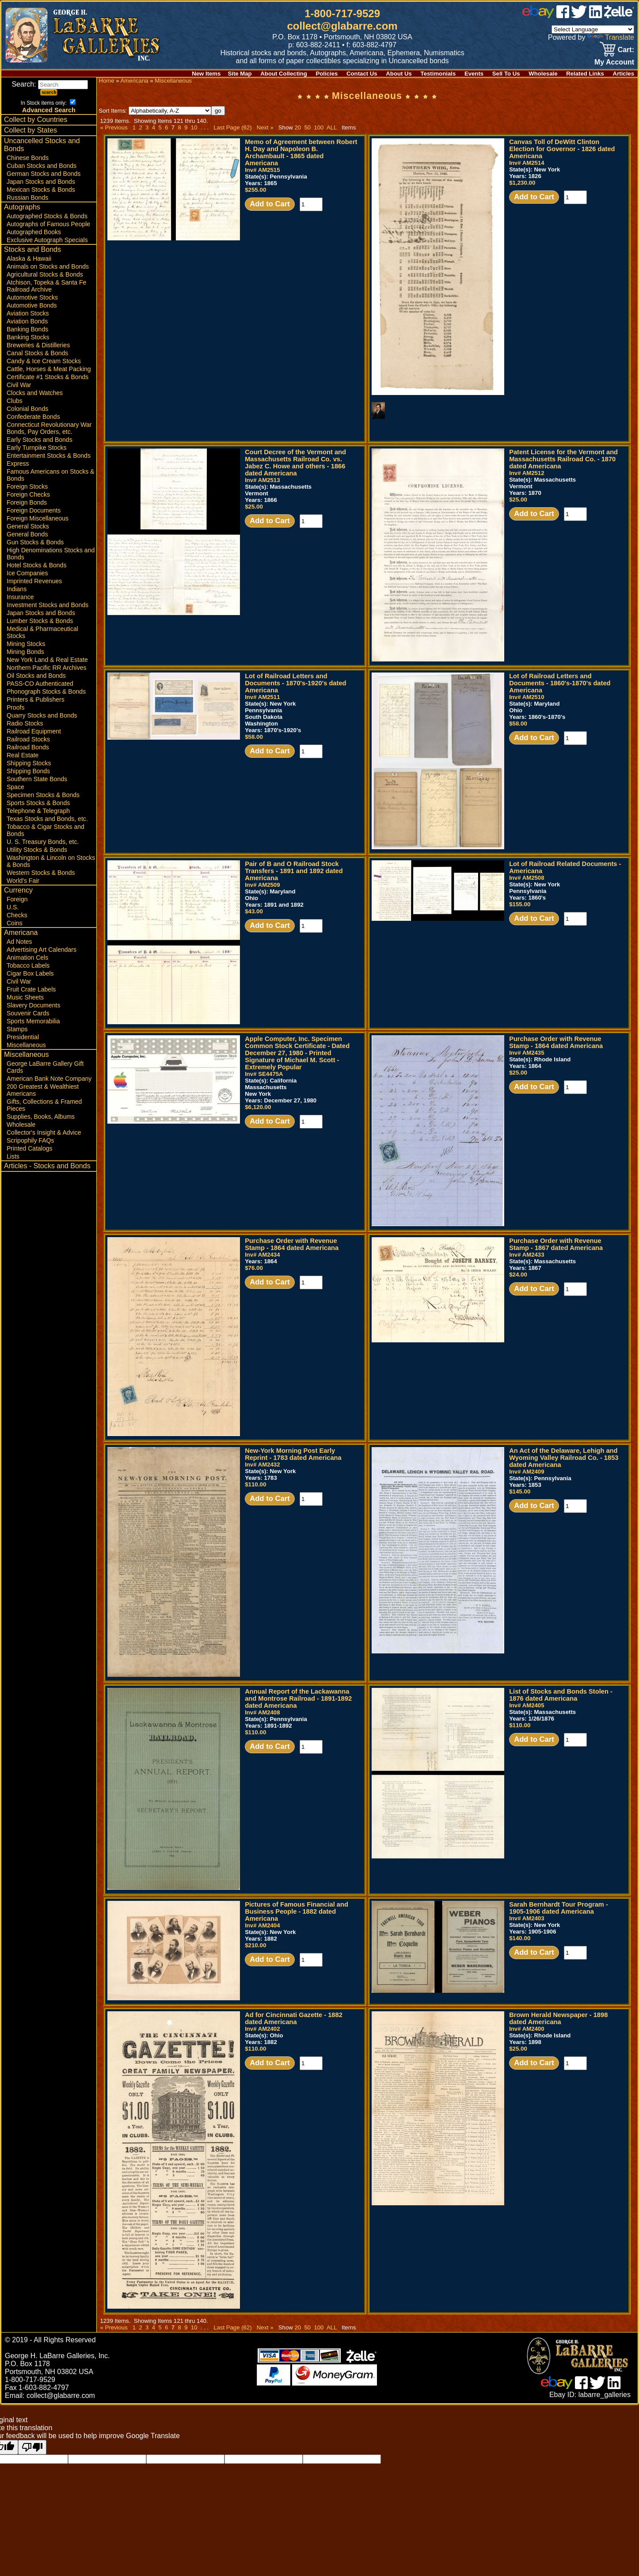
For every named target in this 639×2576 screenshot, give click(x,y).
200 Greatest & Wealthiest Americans (43, 1090)
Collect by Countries (35, 119)
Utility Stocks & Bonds (37, 849)
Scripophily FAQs (30, 1140)
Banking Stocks (28, 337)
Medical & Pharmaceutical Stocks (42, 632)
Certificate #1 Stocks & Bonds (47, 376)
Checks (17, 915)
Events (473, 73)
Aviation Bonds (27, 321)
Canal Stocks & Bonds (37, 353)
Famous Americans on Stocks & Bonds (50, 475)
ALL (332, 127)
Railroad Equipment (34, 731)
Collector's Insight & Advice (44, 1132)
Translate (610, 37)
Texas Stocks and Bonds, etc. (47, 818)
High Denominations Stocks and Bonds (51, 554)
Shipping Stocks (29, 763)
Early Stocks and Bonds (39, 439)
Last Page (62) (232, 127)
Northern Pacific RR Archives (47, 667)
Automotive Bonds (32, 305)
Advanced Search (49, 110)
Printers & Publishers (36, 699)
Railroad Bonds (28, 747)
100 (318, 127)
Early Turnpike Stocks (36, 447)
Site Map (239, 73)
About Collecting (283, 73)
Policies (327, 73)
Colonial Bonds (27, 408)
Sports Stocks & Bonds (38, 802)
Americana (21, 932)
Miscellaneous (26, 1045)
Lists (13, 1156)
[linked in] (595, 15)
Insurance (20, 596)
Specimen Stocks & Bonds (43, 794)
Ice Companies (27, 573)
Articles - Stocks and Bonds (47, 1166)
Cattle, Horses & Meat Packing (49, 368)
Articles (623, 73)
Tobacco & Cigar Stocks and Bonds (45, 830)
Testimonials (438, 73)
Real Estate (22, 755)
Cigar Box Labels (30, 973)
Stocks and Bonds (32, 249)
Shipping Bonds (28, 771)
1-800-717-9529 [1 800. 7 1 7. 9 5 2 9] (342, 13)
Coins (15, 923)
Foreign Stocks (27, 486)
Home (106, 80)
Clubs (15, 400)
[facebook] (562, 15)
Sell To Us (506, 73)
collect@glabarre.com (342, 26)
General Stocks (28, 526)
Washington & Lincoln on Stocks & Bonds (51, 861)
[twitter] (579, 15)
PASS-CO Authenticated (40, 683)
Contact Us (361, 73)
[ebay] (538, 15)
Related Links (585, 73)
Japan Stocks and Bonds (41, 181)
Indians (17, 589)
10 (194, 127)
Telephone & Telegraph (38, 810)
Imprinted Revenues (34, 581)
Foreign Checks (28, 494)
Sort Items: (155, 110)
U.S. (13, 907)
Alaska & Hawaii (29, 258)
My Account (614, 62)
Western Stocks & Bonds (41, 872)
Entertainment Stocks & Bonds (49, 455)
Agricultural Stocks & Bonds (45, 274)
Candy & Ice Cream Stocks (44, 361)
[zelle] (619, 15)
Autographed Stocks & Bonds (47, 216)
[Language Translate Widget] (593, 29)
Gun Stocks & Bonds (35, 542)
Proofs (15, 707)
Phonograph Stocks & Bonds (46, 691)
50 (307, 127)
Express (18, 463)
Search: (49, 84)
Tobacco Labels (28, 965)
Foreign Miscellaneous (37, 518)
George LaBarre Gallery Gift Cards (45, 1067)
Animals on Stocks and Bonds (48, 266)
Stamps (17, 1029)
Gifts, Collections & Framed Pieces (44, 1105)
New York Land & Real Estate (47, 659)
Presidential (23, 1037)
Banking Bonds (27, 329)
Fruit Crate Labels (31, 989)
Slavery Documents (33, 1005)
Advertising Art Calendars (41, 949)
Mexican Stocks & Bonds (41, 189)
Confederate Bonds (33, 416)
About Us (399, 73)
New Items (206, 73)
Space (15, 786)
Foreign (17, 899)
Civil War (19, 384)
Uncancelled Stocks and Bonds (42, 144)
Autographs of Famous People (48, 224)
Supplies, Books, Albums (41, 1116)
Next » (265, 127)
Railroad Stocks (28, 739)
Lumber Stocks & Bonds (40, 620)
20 (297, 127)
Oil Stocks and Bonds (36, 675)
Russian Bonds (27, 197)
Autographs (22, 207)
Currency (18, 890)
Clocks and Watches (35, 392)
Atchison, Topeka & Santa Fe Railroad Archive (46, 286)
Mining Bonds (25, 651)
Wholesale (543, 73)
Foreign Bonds (27, 502)
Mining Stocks (26, 643)
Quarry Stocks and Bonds (42, 715)
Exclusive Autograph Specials (47, 239)
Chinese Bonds (28, 157)
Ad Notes (19, 941)
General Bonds (27, 534)
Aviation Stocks (28, 313)
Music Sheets (25, 997)
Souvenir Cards (28, 1013)
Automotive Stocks (32, 297)
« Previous (113, 127)
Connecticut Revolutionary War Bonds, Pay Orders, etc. (49, 428)
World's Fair (23, 880)
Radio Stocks (25, 723)
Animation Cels (27, 957)
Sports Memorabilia (33, 1021)
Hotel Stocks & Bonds (36, 565)
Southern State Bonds (37, 779)
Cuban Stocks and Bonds (41, 165)
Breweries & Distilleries (38, 345)
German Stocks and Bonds (43, 173)
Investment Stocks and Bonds (47, 604)
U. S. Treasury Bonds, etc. (43, 841)
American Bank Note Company (49, 1078)
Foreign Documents (34, 510)
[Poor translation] (32, 2447)
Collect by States (30, 130)
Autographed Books (34, 232)
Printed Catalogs (30, 1148)
